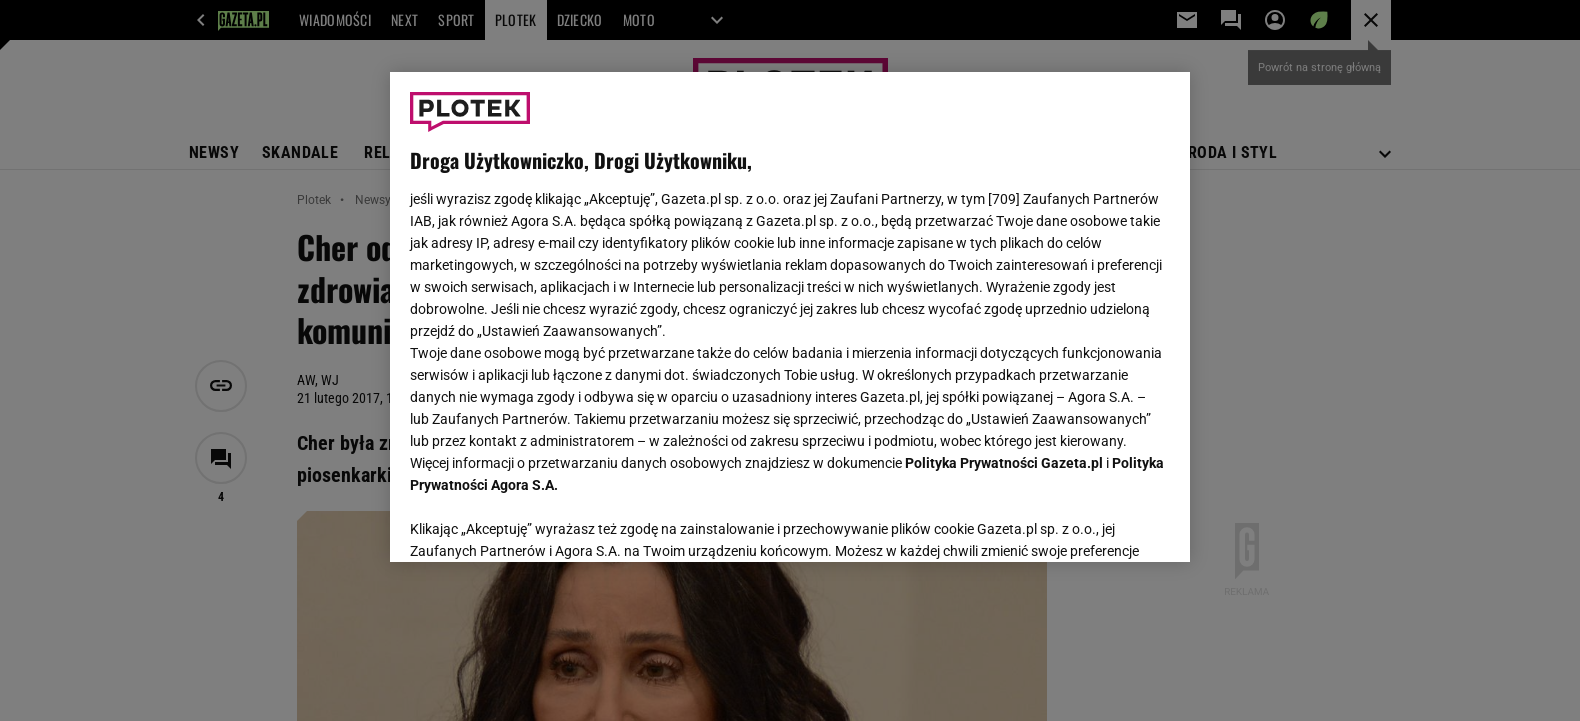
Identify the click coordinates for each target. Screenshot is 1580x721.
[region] (790, 317)
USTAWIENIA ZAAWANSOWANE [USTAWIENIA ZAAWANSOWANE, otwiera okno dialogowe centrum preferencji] (540, 522)
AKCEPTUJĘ (1102, 523)
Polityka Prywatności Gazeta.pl (1004, 463)
